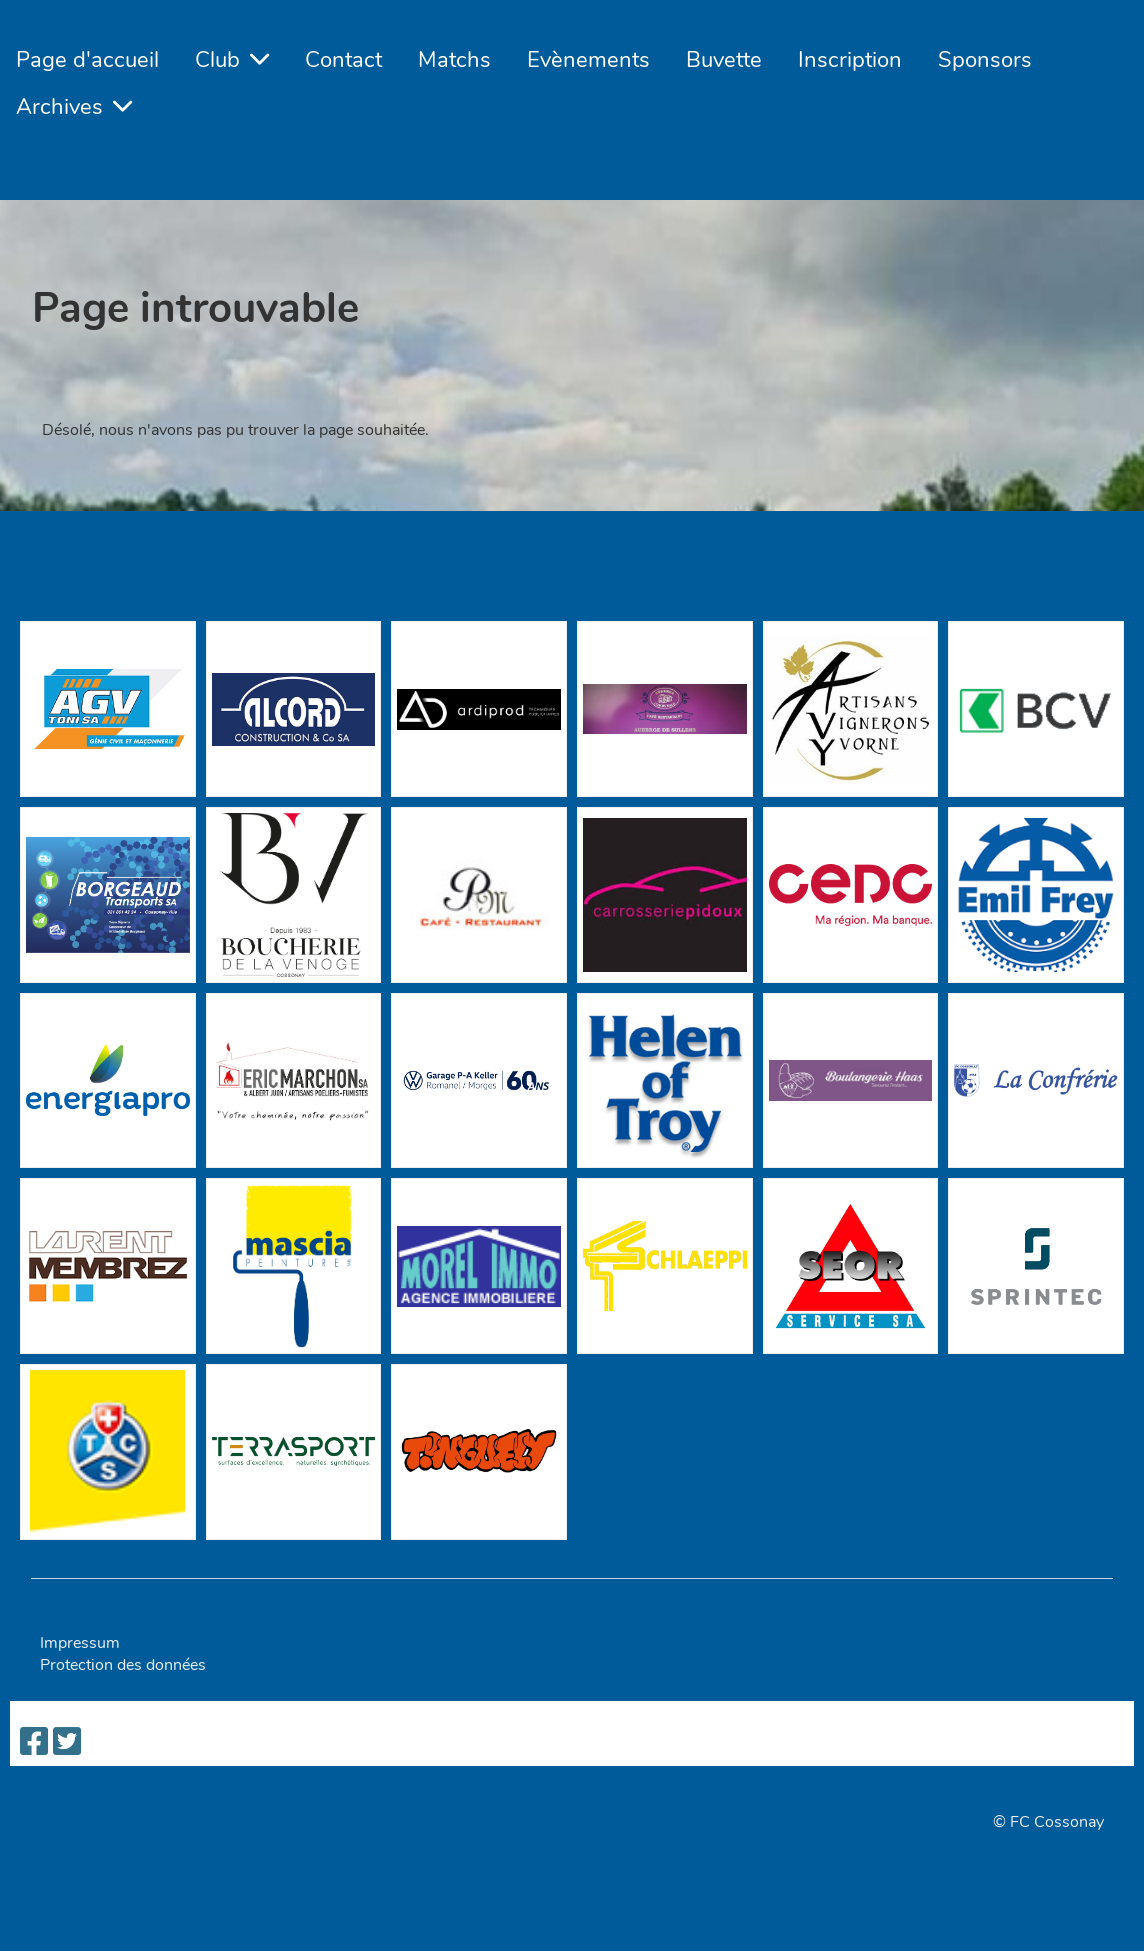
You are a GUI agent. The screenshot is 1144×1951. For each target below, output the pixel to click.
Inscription (850, 60)
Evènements (588, 60)
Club (232, 60)
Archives (74, 107)
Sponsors (985, 60)
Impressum (80, 1643)
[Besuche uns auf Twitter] (67, 1742)
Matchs (454, 60)
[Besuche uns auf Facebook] (34, 1742)
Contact (343, 60)
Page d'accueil (87, 60)
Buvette (724, 60)
